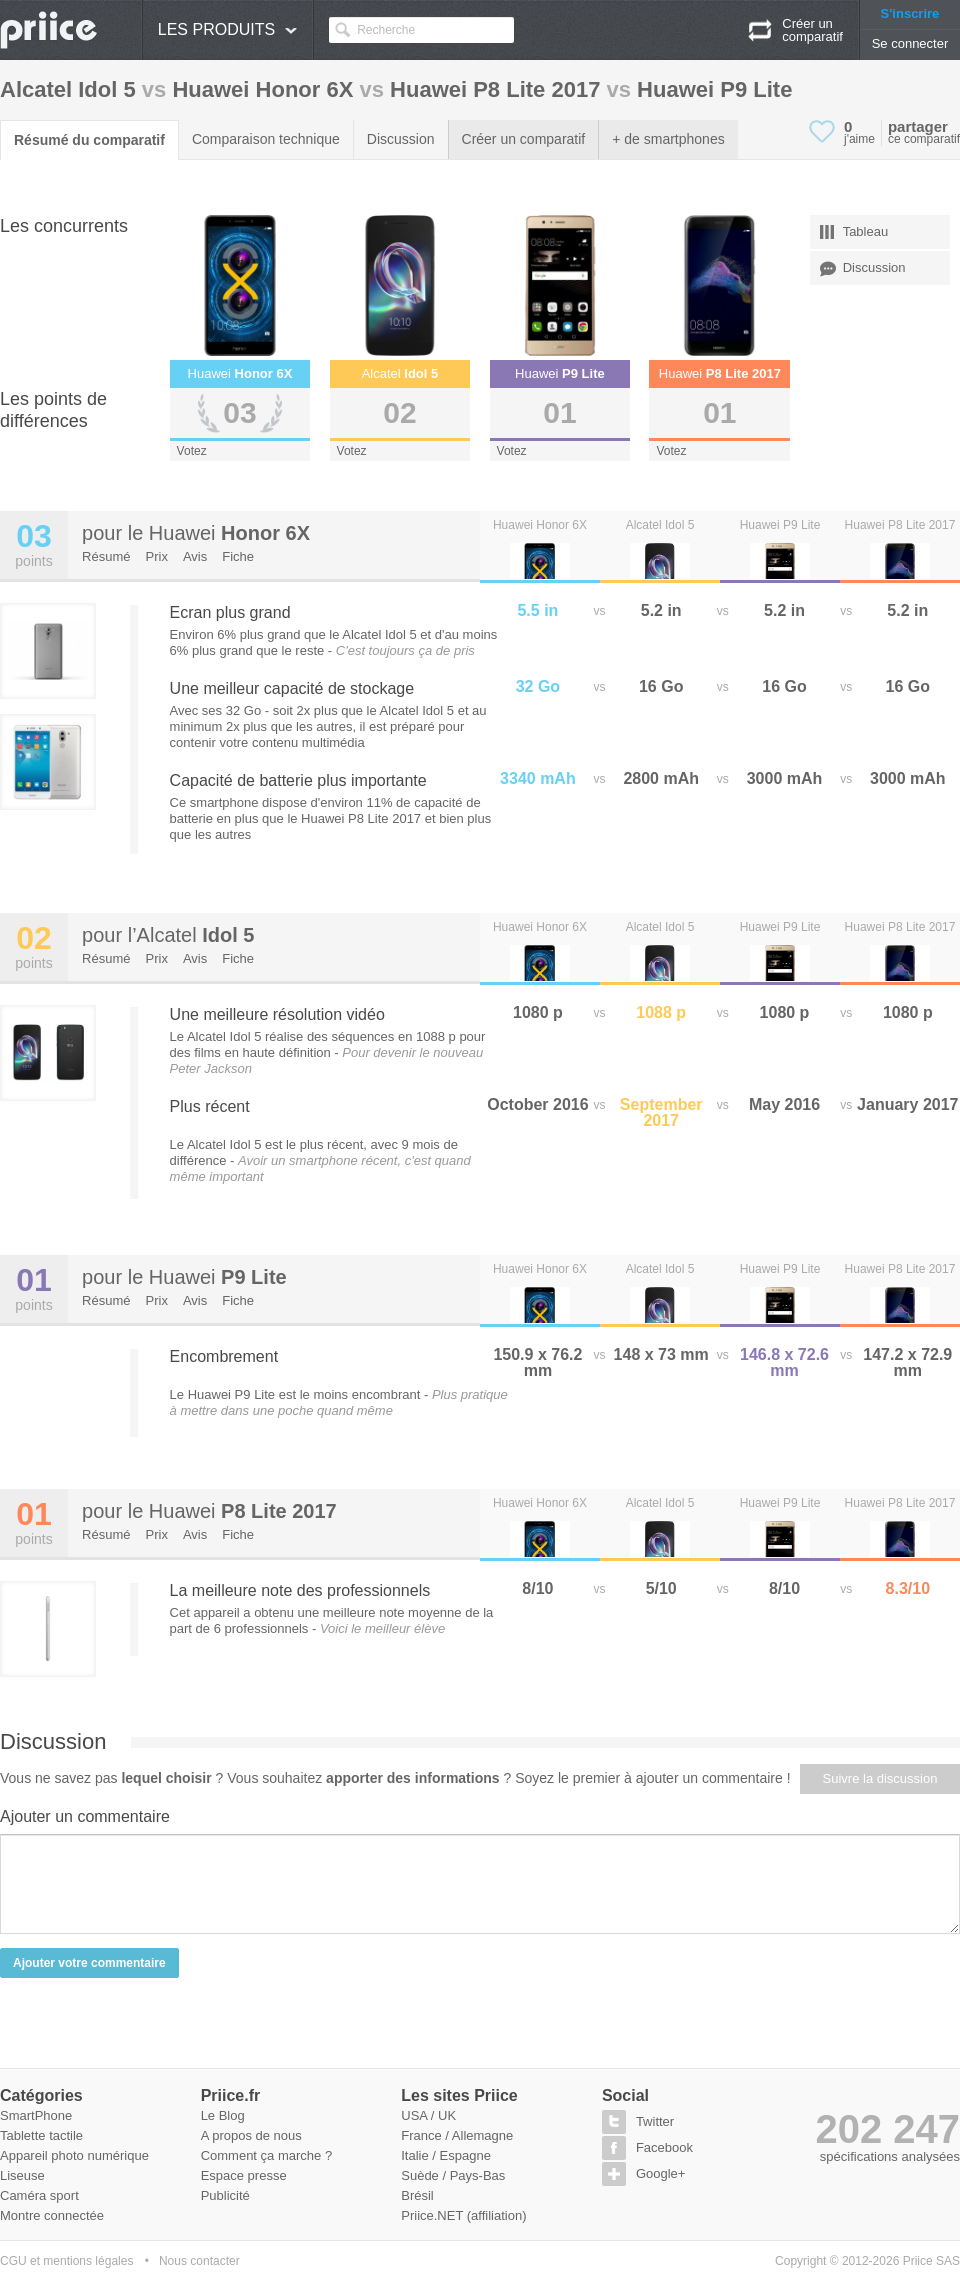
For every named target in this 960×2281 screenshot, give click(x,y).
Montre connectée (52, 2215)
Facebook (664, 2147)
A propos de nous (251, 2135)
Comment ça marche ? (267, 2155)
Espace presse (244, 2175)
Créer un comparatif (524, 139)
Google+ (661, 2173)
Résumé (106, 556)
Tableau (854, 232)
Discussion (401, 139)
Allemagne (482, 2135)
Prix (157, 556)
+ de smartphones (668, 139)
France (421, 2135)
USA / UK (428, 2115)
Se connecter (910, 43)
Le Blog (223, 2115)
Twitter (655, 2121)
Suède (420, 2175)
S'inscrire (910, 13)
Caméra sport (39, 2195)
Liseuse (22, 2175)
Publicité (225, 2195)
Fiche (238, 556)
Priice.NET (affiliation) (463, 2215)
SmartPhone (36, 2115)
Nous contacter (199, 2261)
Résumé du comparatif (89, 140)
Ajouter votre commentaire (89, 1963)
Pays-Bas (478, 2175)
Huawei (229, 533)
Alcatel (196, 935)
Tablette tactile (41, 2135)
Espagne (465, 2155)
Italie (414, 2155)
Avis (195, 556)
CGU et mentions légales (66, 2261)
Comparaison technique (266, 139)
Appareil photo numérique (74, 2155)
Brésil (417, 2195)
